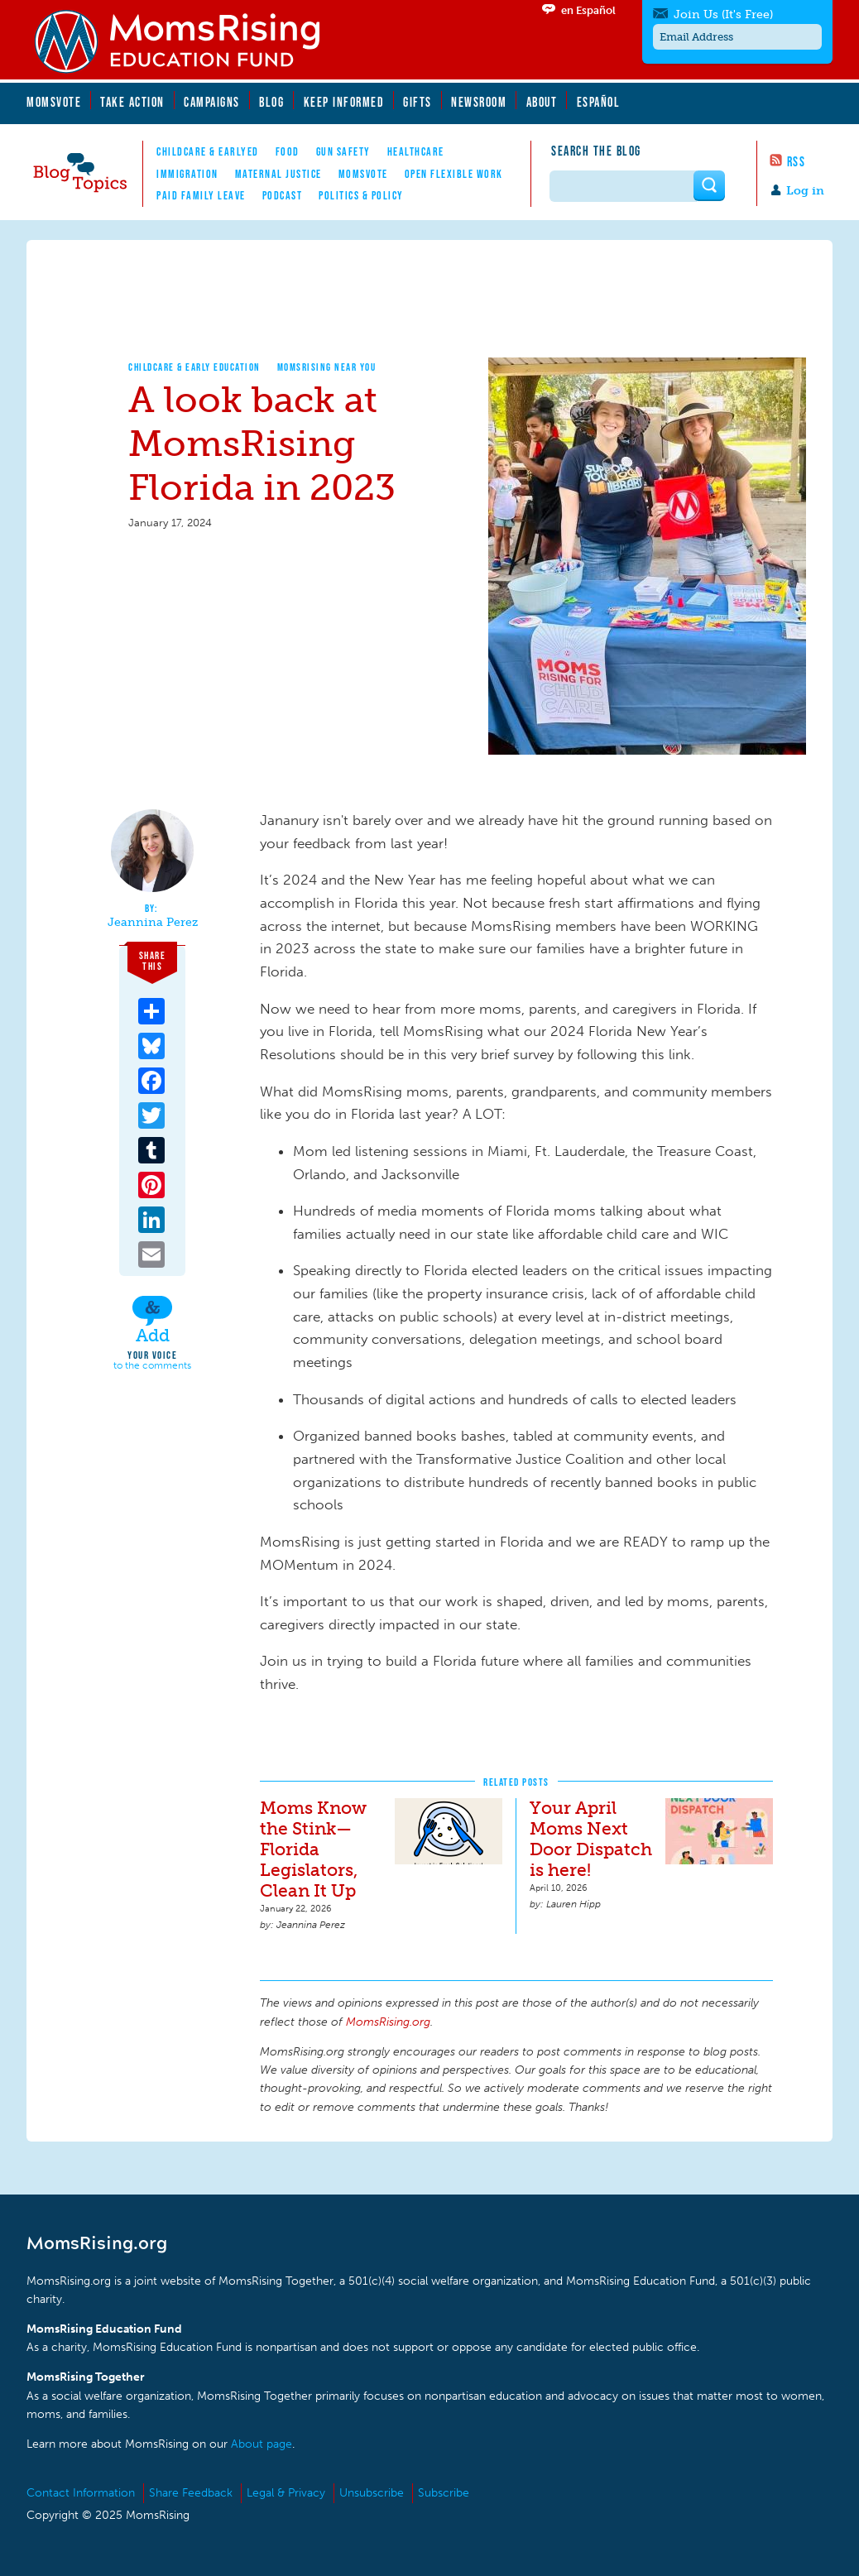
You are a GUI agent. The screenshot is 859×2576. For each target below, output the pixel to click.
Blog (271, 101)
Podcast (282, 195)
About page (261, 2444)
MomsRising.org (187, 41)
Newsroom (478, 101)
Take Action (132, 101)
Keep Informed (344, 101)
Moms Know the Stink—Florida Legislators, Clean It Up (313, 1849)
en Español (588, 10)
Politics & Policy (361, 195)
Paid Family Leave (201, 195)
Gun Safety (343, 151)
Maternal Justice (278, 173)
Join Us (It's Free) (723, 14)
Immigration (187, 173)
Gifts (417, 101)
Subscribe (443, 2493)
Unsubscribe (371, 2493)
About (542, 101)
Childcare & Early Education (194, 367)
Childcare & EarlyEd (207, 151)
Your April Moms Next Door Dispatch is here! (591, 1838)
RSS (796, 161)
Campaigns (212, 101)
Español (599, 101)
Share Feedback (191, 2493)
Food (288, 151)
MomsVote (53, 101)
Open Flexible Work (454, 173)
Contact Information (80, 2493)
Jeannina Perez (153, 922)
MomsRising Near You (327, 367)
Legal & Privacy (286, 2493)
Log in (805, 191)
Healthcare (415, 151)
